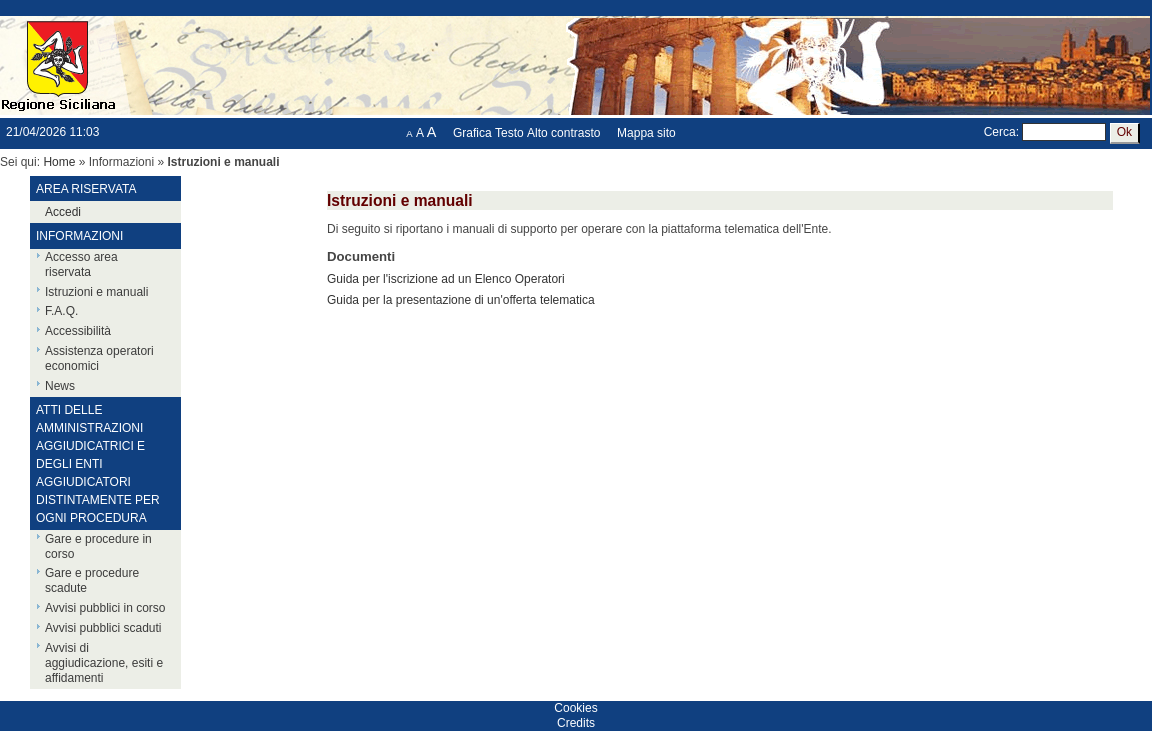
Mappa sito (646, 133)
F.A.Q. (61, 311)
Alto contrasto (563, 133)
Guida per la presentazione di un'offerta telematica (461, 300)
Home (59, 162)
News (60, 386)
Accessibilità (78, 331)
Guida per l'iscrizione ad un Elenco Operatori (446, 279)
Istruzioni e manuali (96, 292)
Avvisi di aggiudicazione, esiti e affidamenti (104, 663)
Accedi (63, 212)
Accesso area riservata (81, 264)
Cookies (575, 708)
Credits (576, 723)
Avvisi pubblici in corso (105, 608)
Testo (509, 133)
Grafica (472, 133)
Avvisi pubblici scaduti (103, 628)
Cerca (1000, 132)
